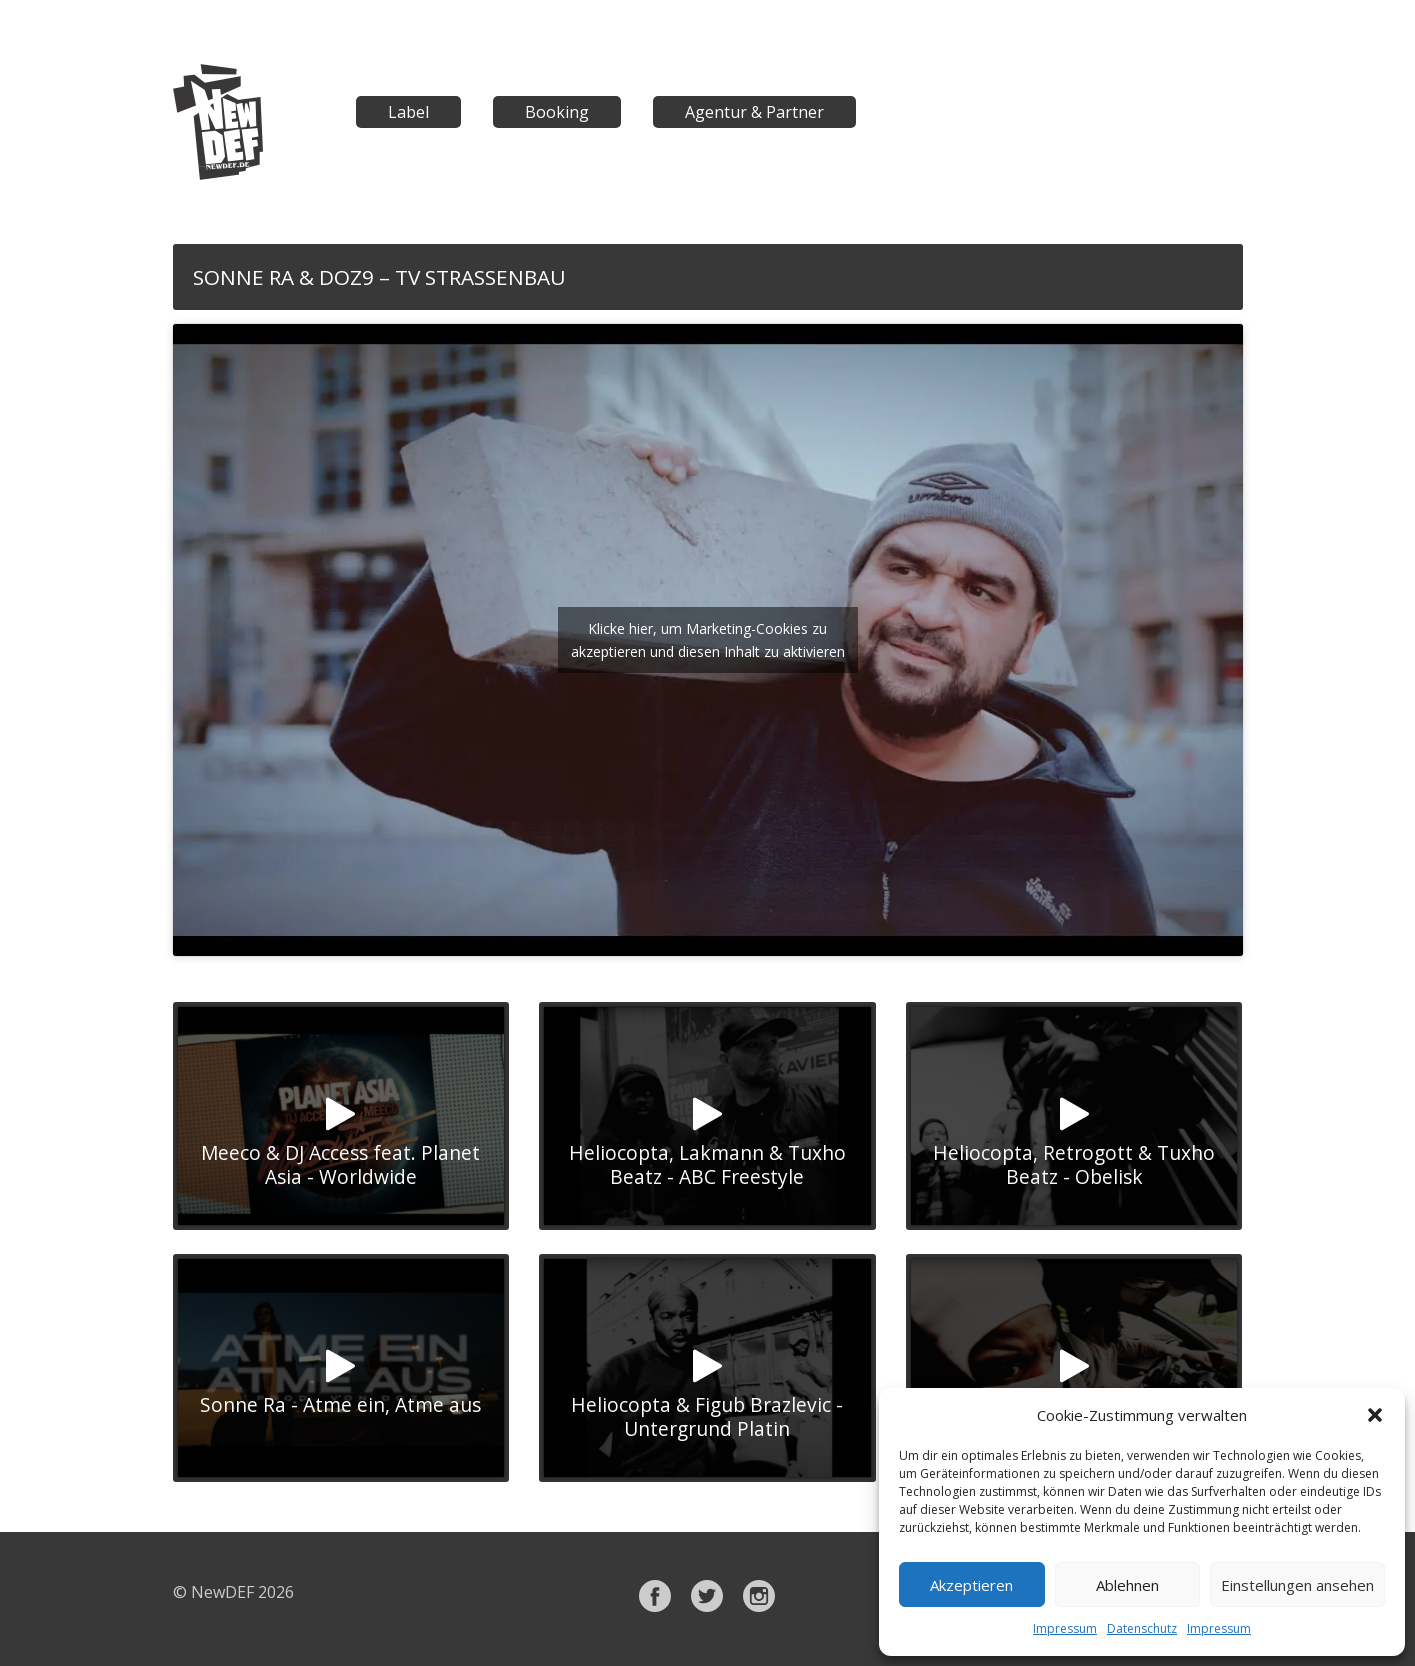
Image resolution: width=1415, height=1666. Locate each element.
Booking (557, 112)
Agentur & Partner (754, 112)
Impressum (1065, 1628)
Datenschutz (1142, 1628)
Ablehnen (1127, 1585)
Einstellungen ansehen (1297, 1585)
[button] (1375, 1415)
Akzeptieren (971, 1585)
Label (408, 112)
